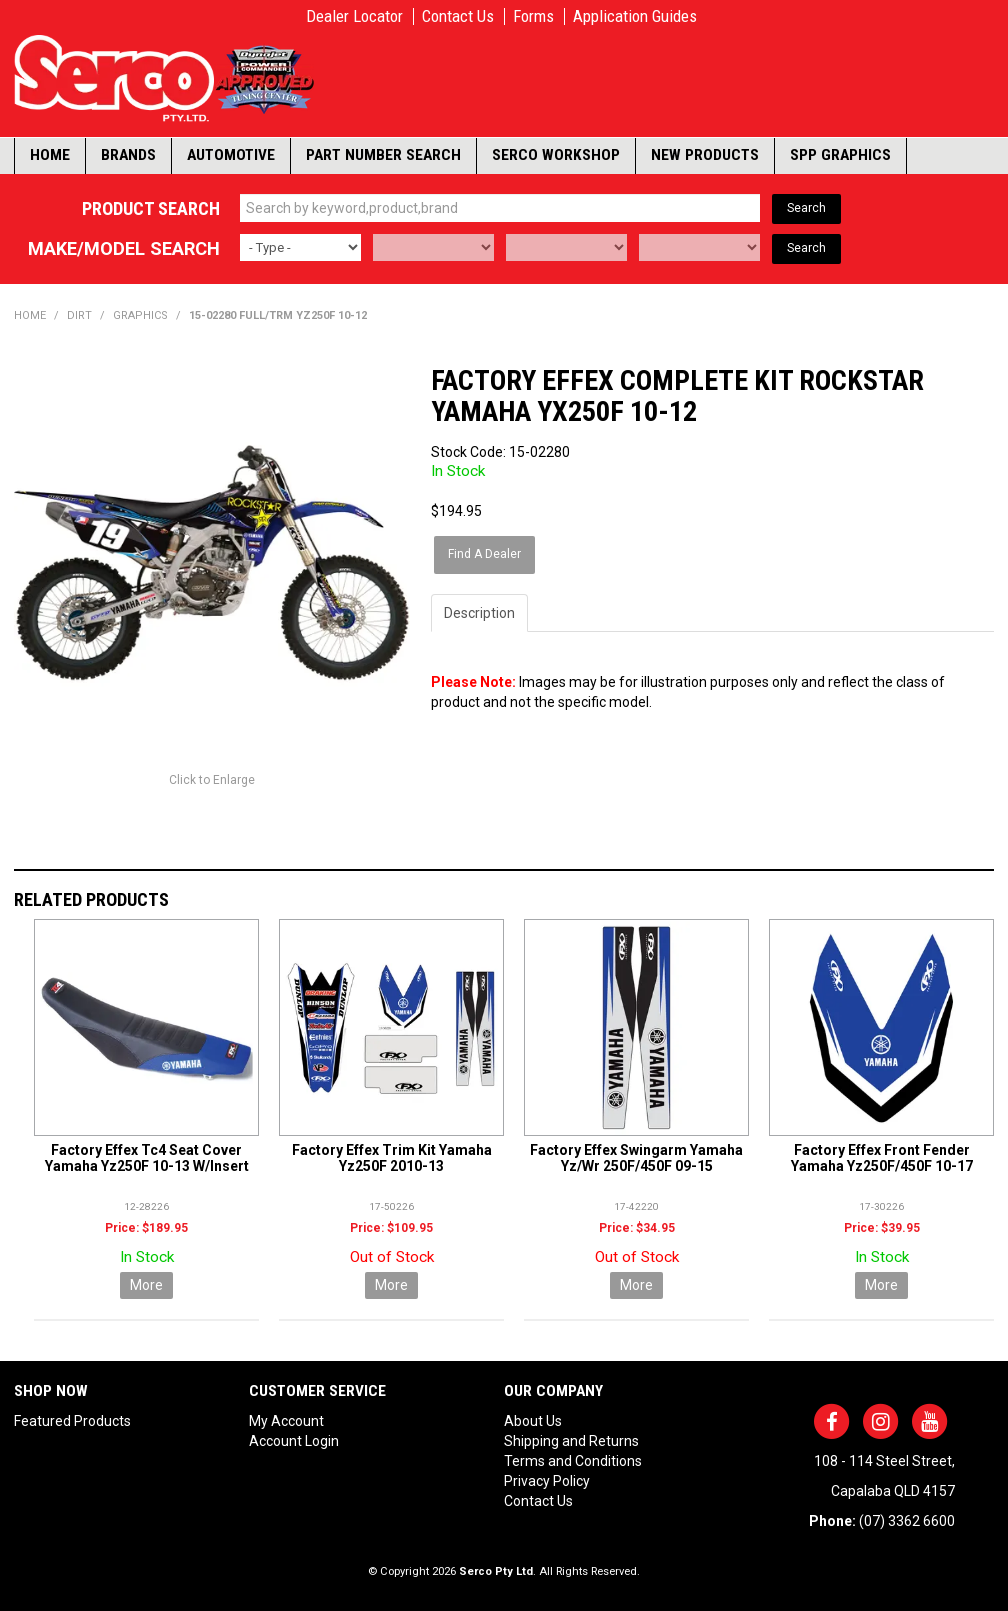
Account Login (294, 1440)
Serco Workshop (556, 155)
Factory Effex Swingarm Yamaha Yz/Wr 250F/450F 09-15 (636, 1156)
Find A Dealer (485, 553)
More (146, 1284)
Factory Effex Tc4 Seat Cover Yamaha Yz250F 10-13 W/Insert (147, 1156)
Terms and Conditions (573, 1460)
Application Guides (635, 16)
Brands (128, 155)
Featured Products (72, 1420)
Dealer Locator (354, 16)
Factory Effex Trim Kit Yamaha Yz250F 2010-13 (392, 1156)
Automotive (231, 155)
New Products (705, 155)
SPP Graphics (840, 155)
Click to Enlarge (212, 779)
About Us (533, 1420)
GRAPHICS (140, 315)
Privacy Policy (547, 1480)
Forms (533, 16)
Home (50, 155)
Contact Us (458, 16)
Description (479, 611)
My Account (286, 1420)
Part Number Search (383, 155)
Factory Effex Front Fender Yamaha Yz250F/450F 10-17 (882, 1156)
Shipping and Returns (571, 1440)
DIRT (79, 315)
